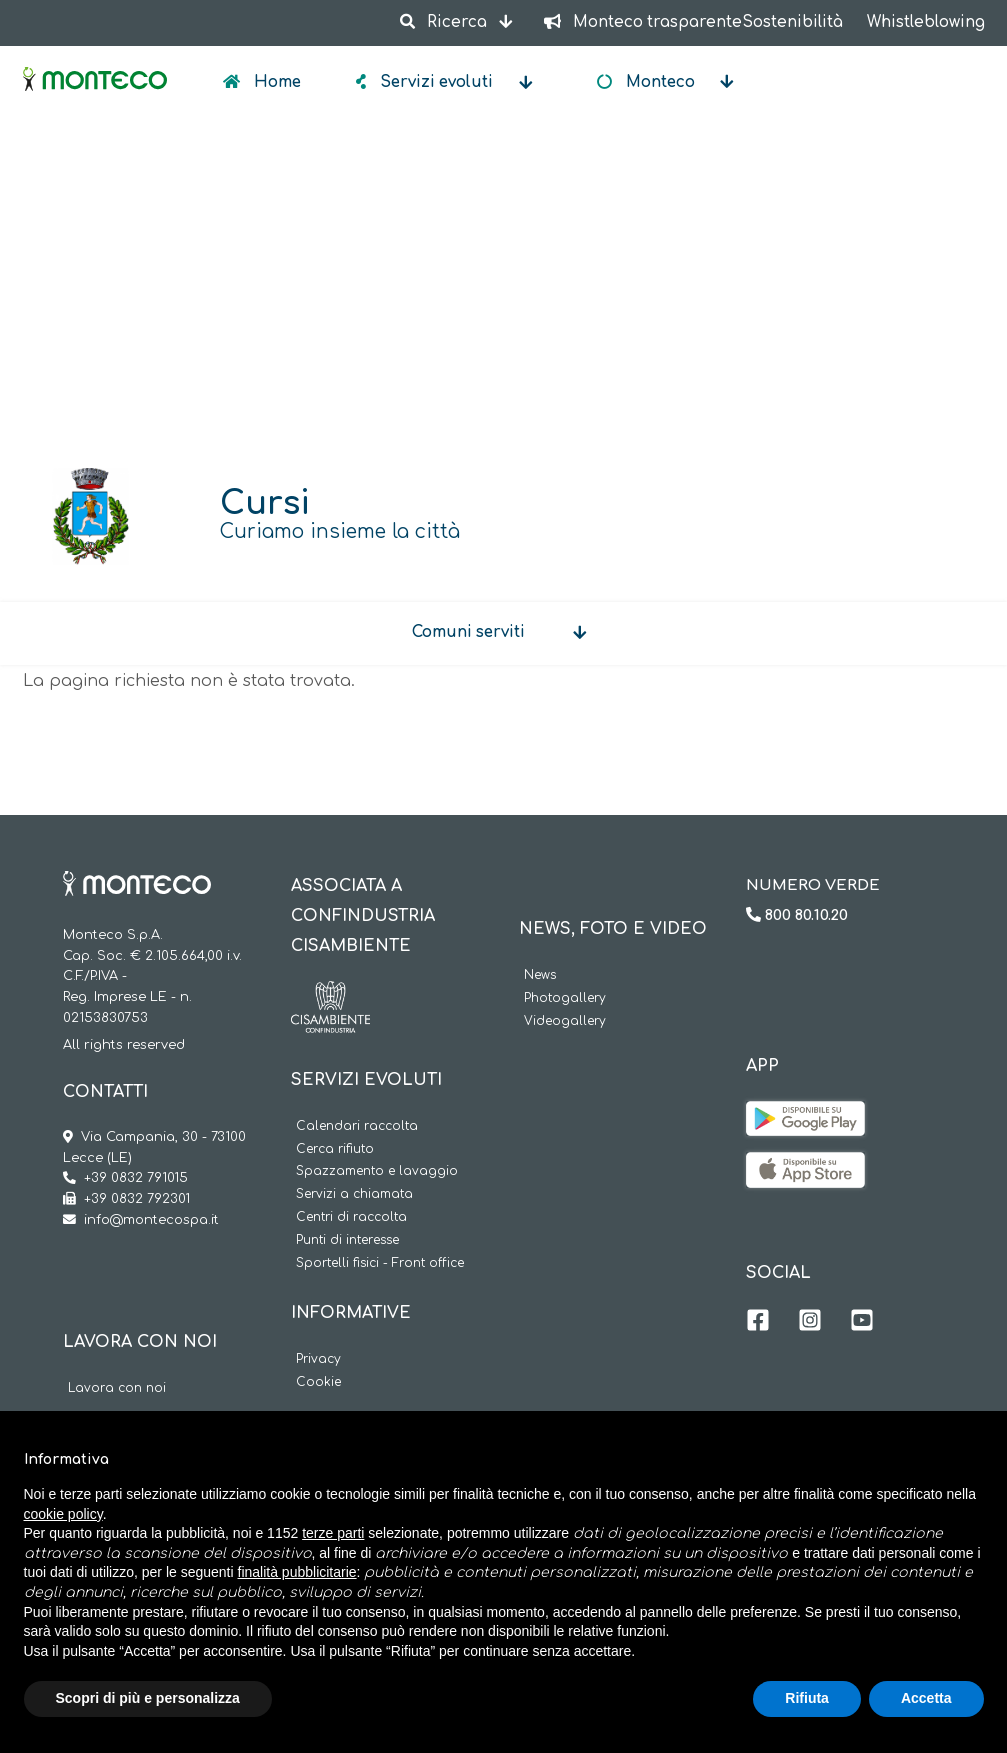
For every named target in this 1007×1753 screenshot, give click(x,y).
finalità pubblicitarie (297, 1572)
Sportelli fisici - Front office (380, 1263)
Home (275, 82)
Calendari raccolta (357, 1126)
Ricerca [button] (446, 22)
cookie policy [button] (63, 1514)
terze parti (333, 1533)
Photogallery (565, 998)
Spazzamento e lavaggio (377, 1171)
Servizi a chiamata (354, 1194)
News (540, 975)
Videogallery (565, 1021)
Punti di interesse (347, 1240)
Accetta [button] (926, 1698)
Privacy (318, 1359)
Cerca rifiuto (335, 1149)
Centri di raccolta (351, 1217)
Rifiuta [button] (807, 1698)
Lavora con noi (117, 1388)
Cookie (318, 1382)
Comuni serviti (468, 632)
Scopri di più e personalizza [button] (148, 1698)
